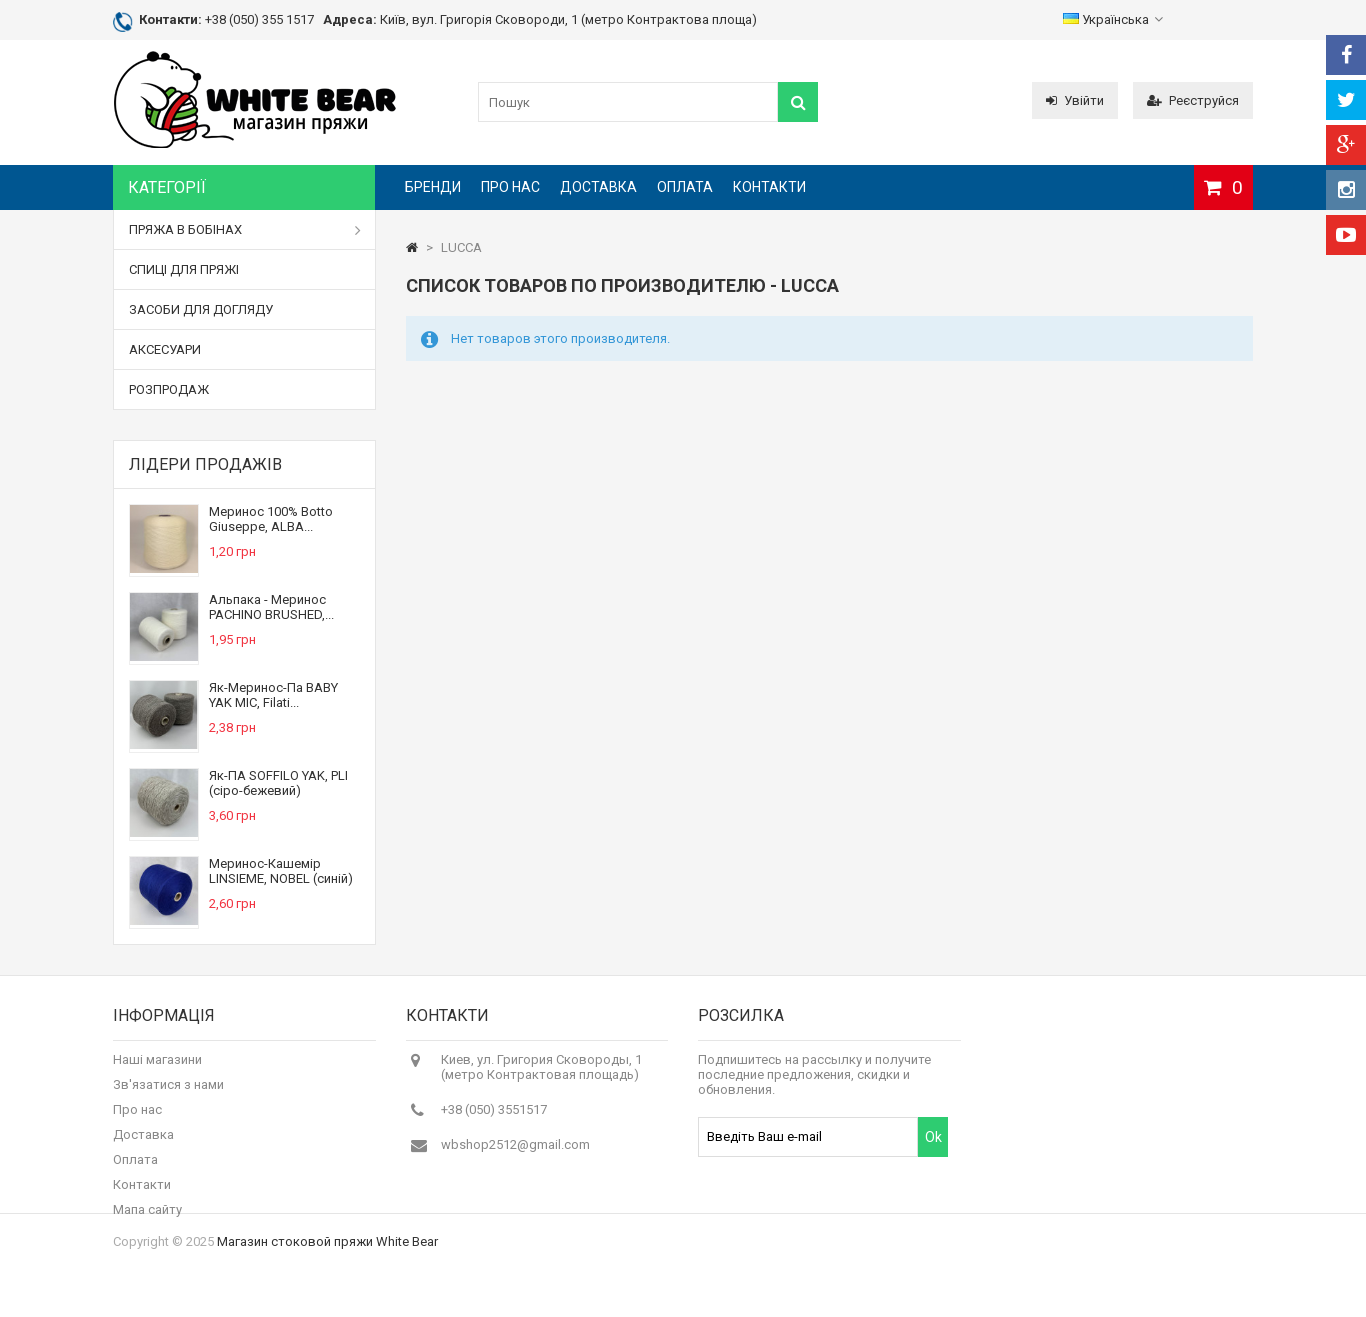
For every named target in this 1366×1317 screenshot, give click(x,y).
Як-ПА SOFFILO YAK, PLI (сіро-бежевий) (278, 783)
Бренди (433, 187)
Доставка (598, 187)
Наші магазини (157, 1068)
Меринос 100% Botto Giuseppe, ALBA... (271, 519)
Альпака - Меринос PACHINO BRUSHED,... (271, 607)
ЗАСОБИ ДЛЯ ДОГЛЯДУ (201, 309)
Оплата (685, 187)
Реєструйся (1193, 100)
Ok (933, 1146)
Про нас (510, 187)
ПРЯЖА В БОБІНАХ (245, 230)
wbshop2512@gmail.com (515, 1153)
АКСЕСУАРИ (165, 349)
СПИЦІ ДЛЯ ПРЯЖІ (184, 269)
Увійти (1075, 100)
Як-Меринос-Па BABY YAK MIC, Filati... (273, 695)
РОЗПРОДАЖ (169, 389)
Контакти (769, 187)
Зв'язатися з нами (168, 1093)
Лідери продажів (205, 464)
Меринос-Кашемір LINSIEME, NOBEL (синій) (281, 871)
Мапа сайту (147, 1218)
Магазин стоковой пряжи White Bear (327, 1284)
